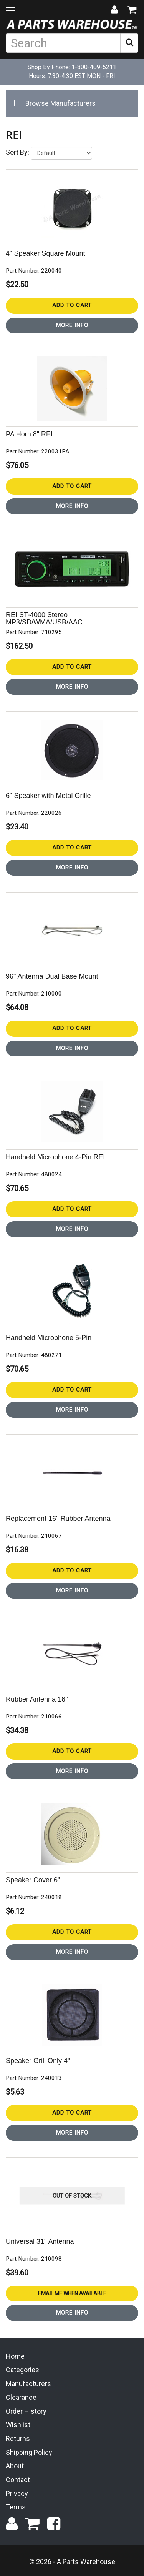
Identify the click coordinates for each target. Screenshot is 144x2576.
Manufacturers (28, 2384)
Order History (26, 2411)
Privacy (17, 2493)
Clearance (21, 2397)
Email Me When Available (72, 2293)
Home (15, 2356)
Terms (16, 2507)
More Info (72, 325)
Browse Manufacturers (55, 103)
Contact (18, 2480)
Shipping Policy (29, 2452)
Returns (18, 2438)
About (15, 2466)
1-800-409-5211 (93, 67)
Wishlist (18, 2425)
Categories (22, 2370)
